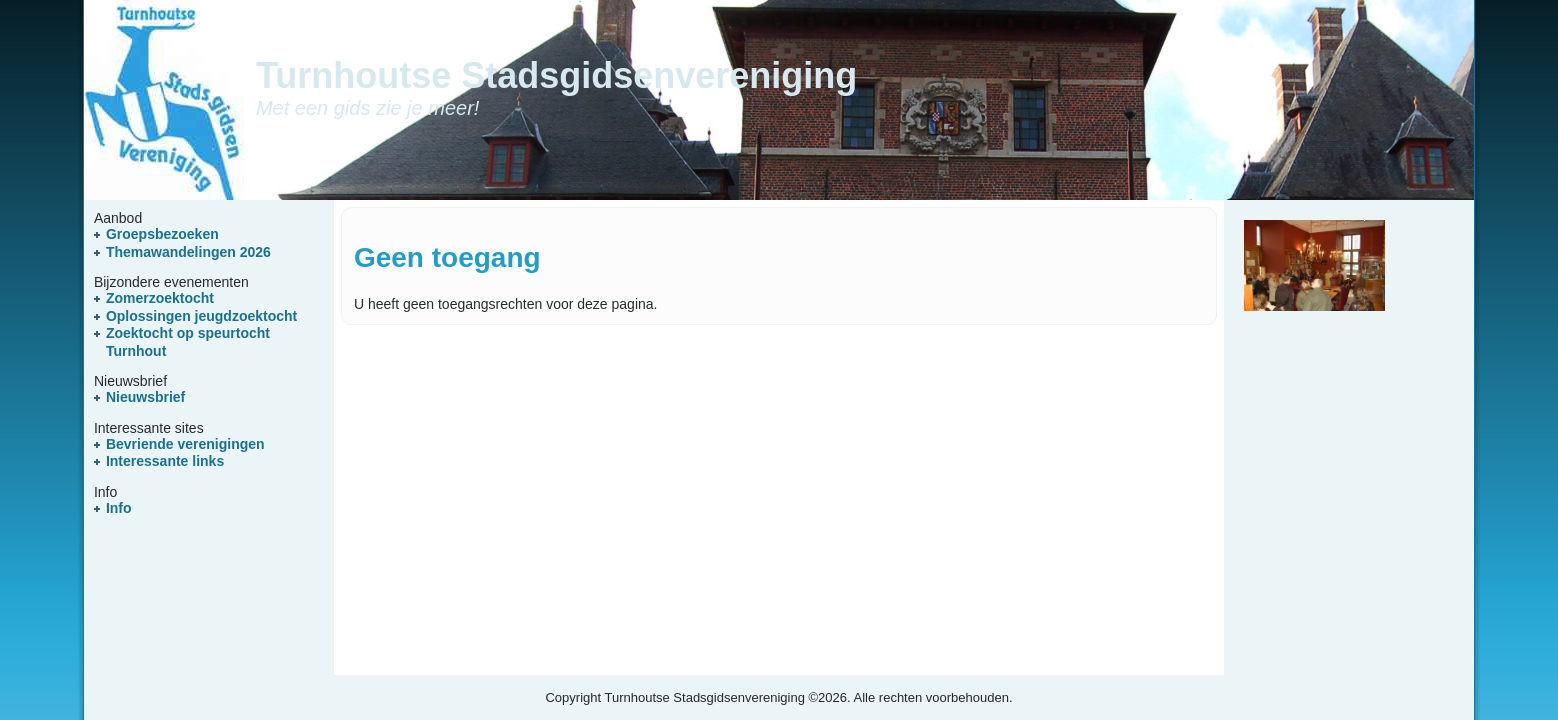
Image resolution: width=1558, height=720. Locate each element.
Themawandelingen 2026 (188, 252)
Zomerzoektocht (160, 298)
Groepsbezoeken (162, 234)
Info (119, 508)
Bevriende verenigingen (185, 444)
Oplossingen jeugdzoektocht (201, 316)
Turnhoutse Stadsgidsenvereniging (556, 75)
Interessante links (165, 461)
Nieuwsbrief (145, 397)
